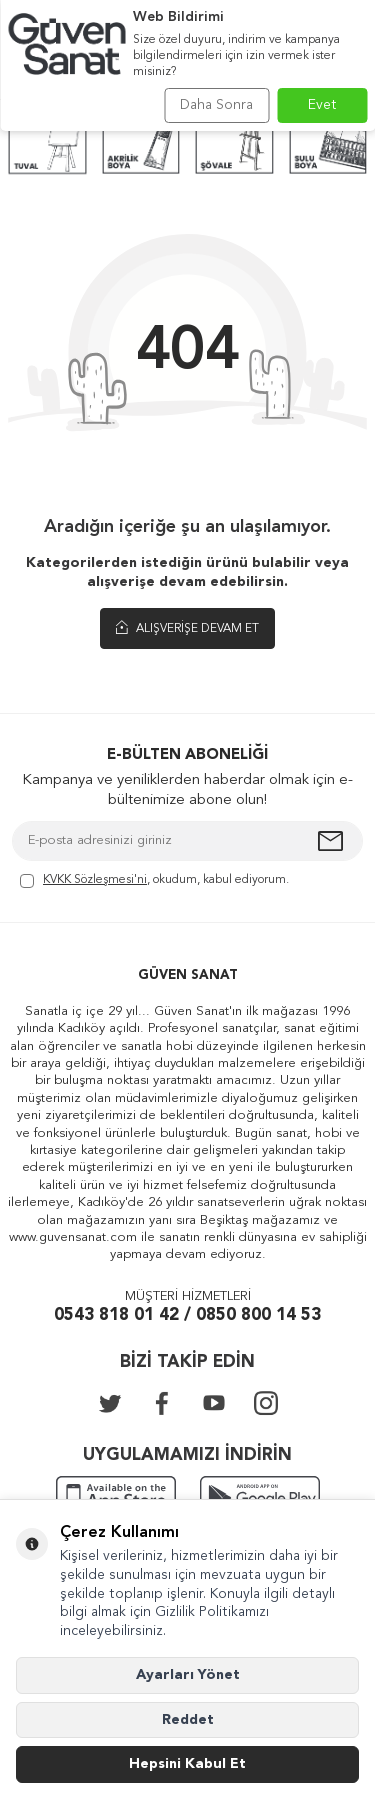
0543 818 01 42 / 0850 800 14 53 (187, 1315)
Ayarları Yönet (188, 1675)
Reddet (188, 1720)
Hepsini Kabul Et (187, 1764)
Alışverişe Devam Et (187, 628)
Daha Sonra (216, 105)
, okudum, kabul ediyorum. (154, 881)
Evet (322, 105)
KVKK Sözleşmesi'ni (95, 880)
